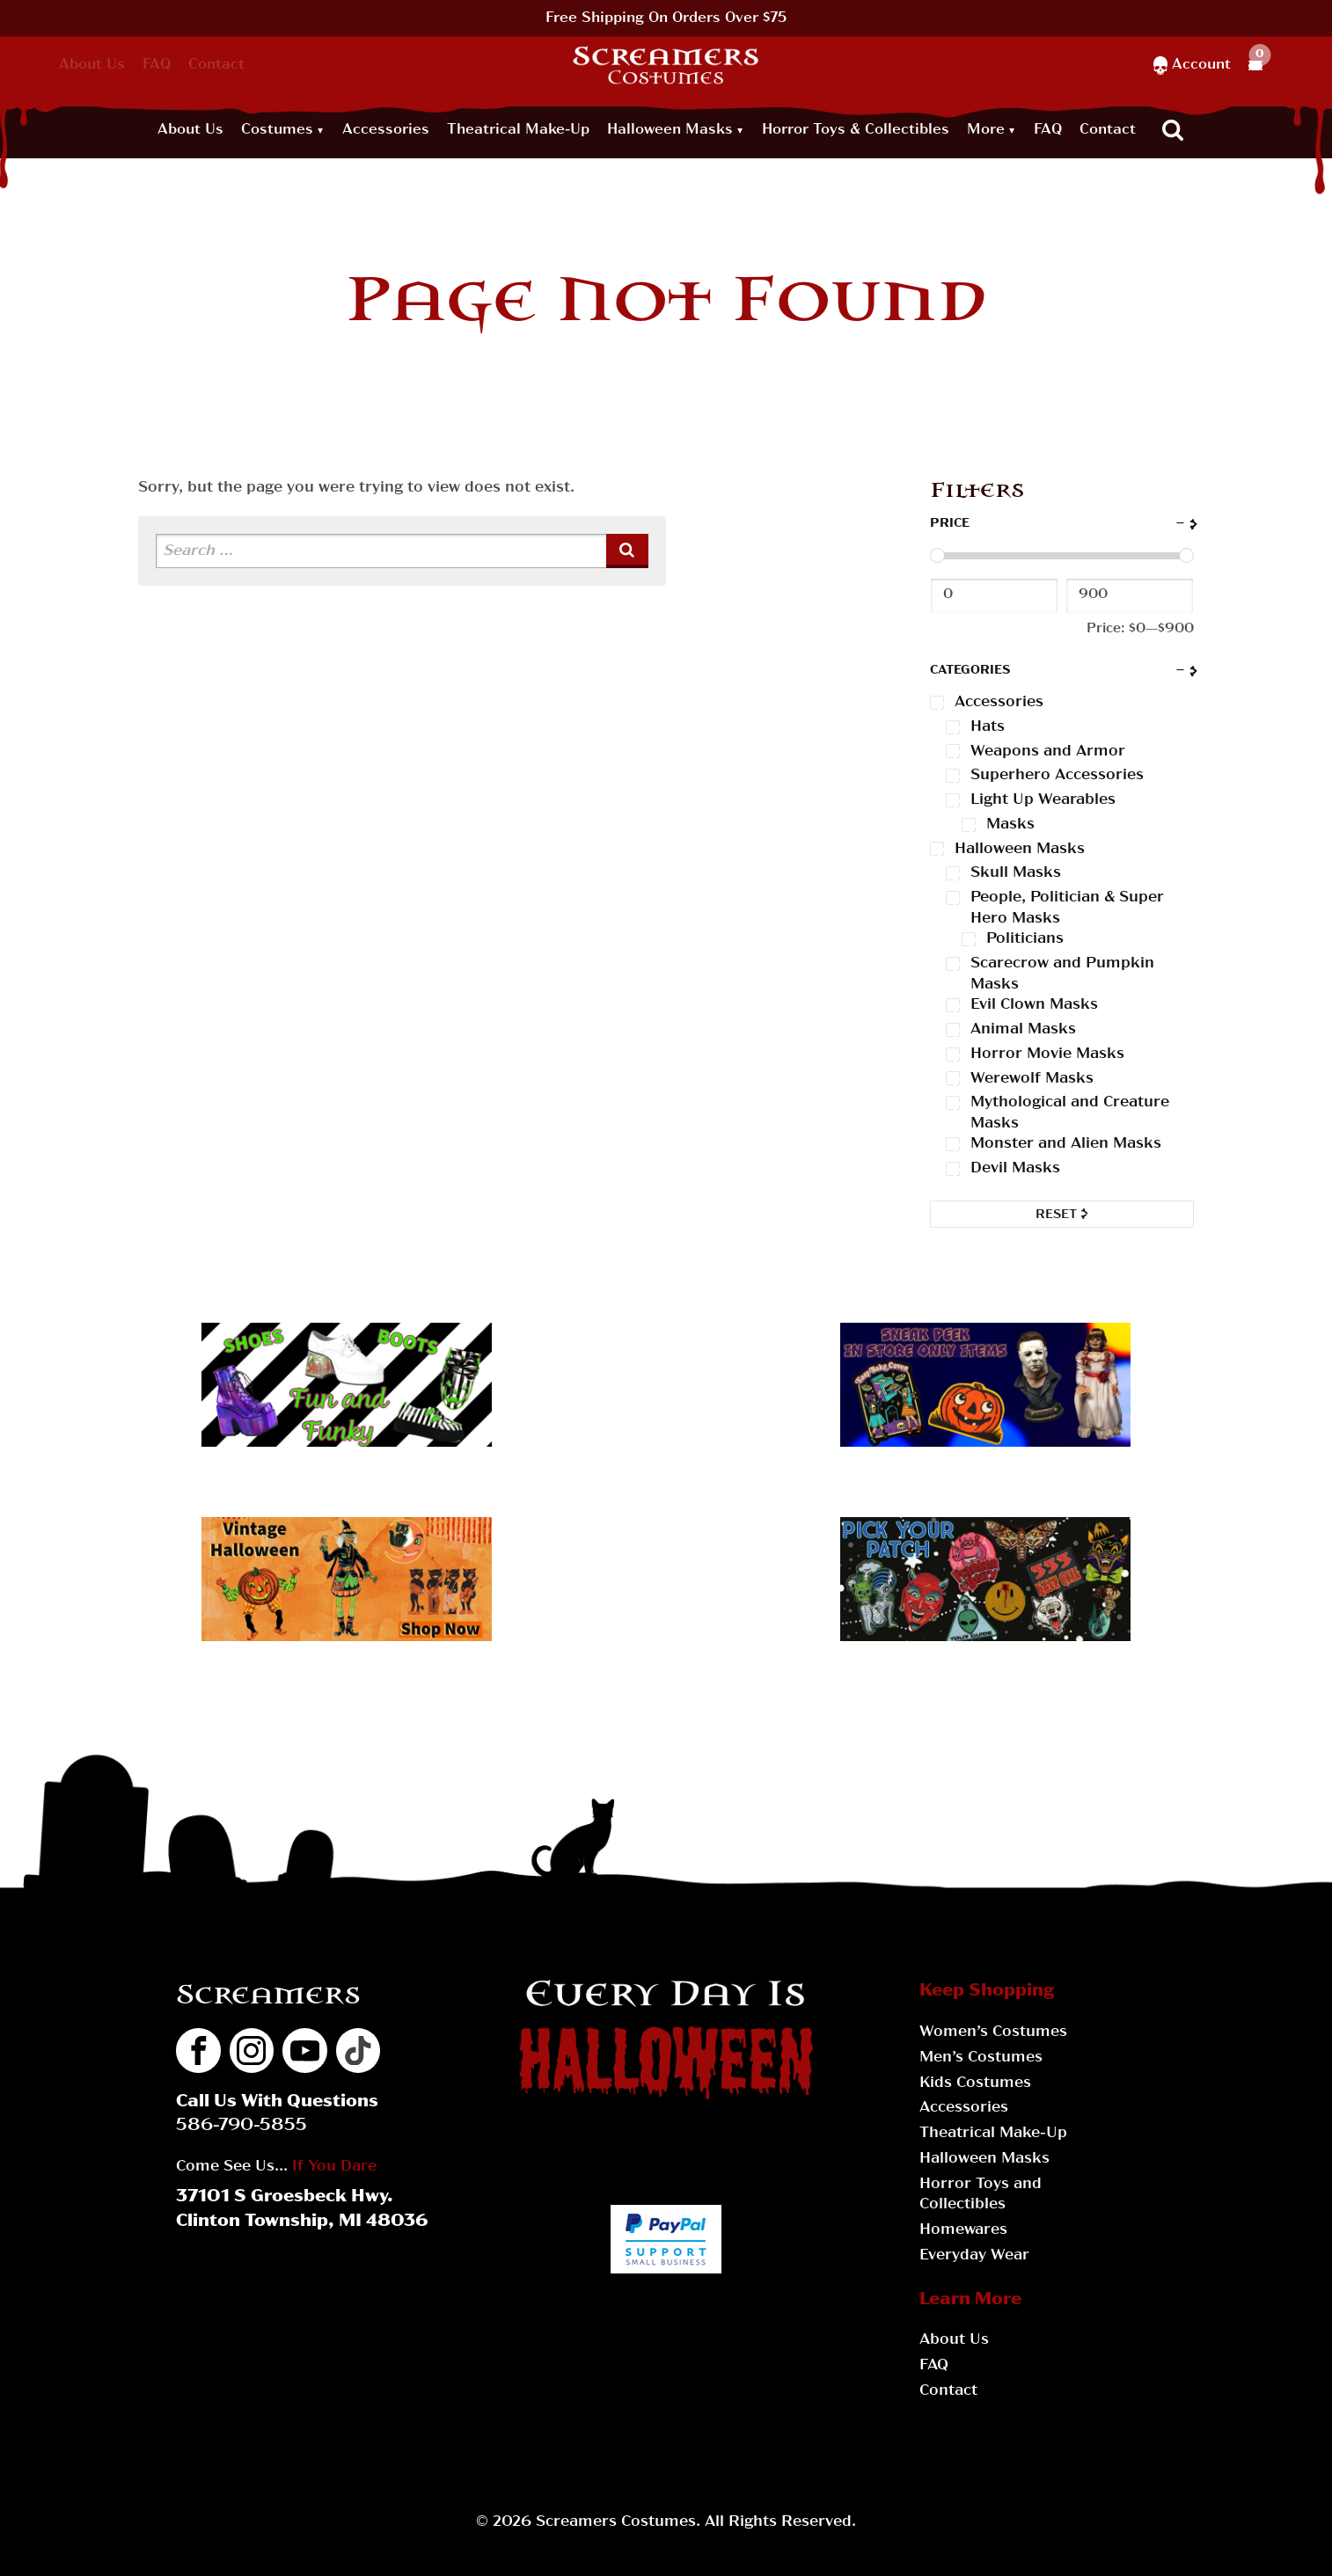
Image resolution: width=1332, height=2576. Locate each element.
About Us (92, 65)
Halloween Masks (670, 130)
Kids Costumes (975, 2083)
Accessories (385, 130)
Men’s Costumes (981, 2057)
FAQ (157, 65)
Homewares (963, 2229)
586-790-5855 (241, 2126)
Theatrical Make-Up (518, 130)
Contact (216, 65)
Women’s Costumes (993, 2032)
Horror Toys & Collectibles (855, 130)
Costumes (277, 130)
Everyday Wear (974, 2255)
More (986, 130)
